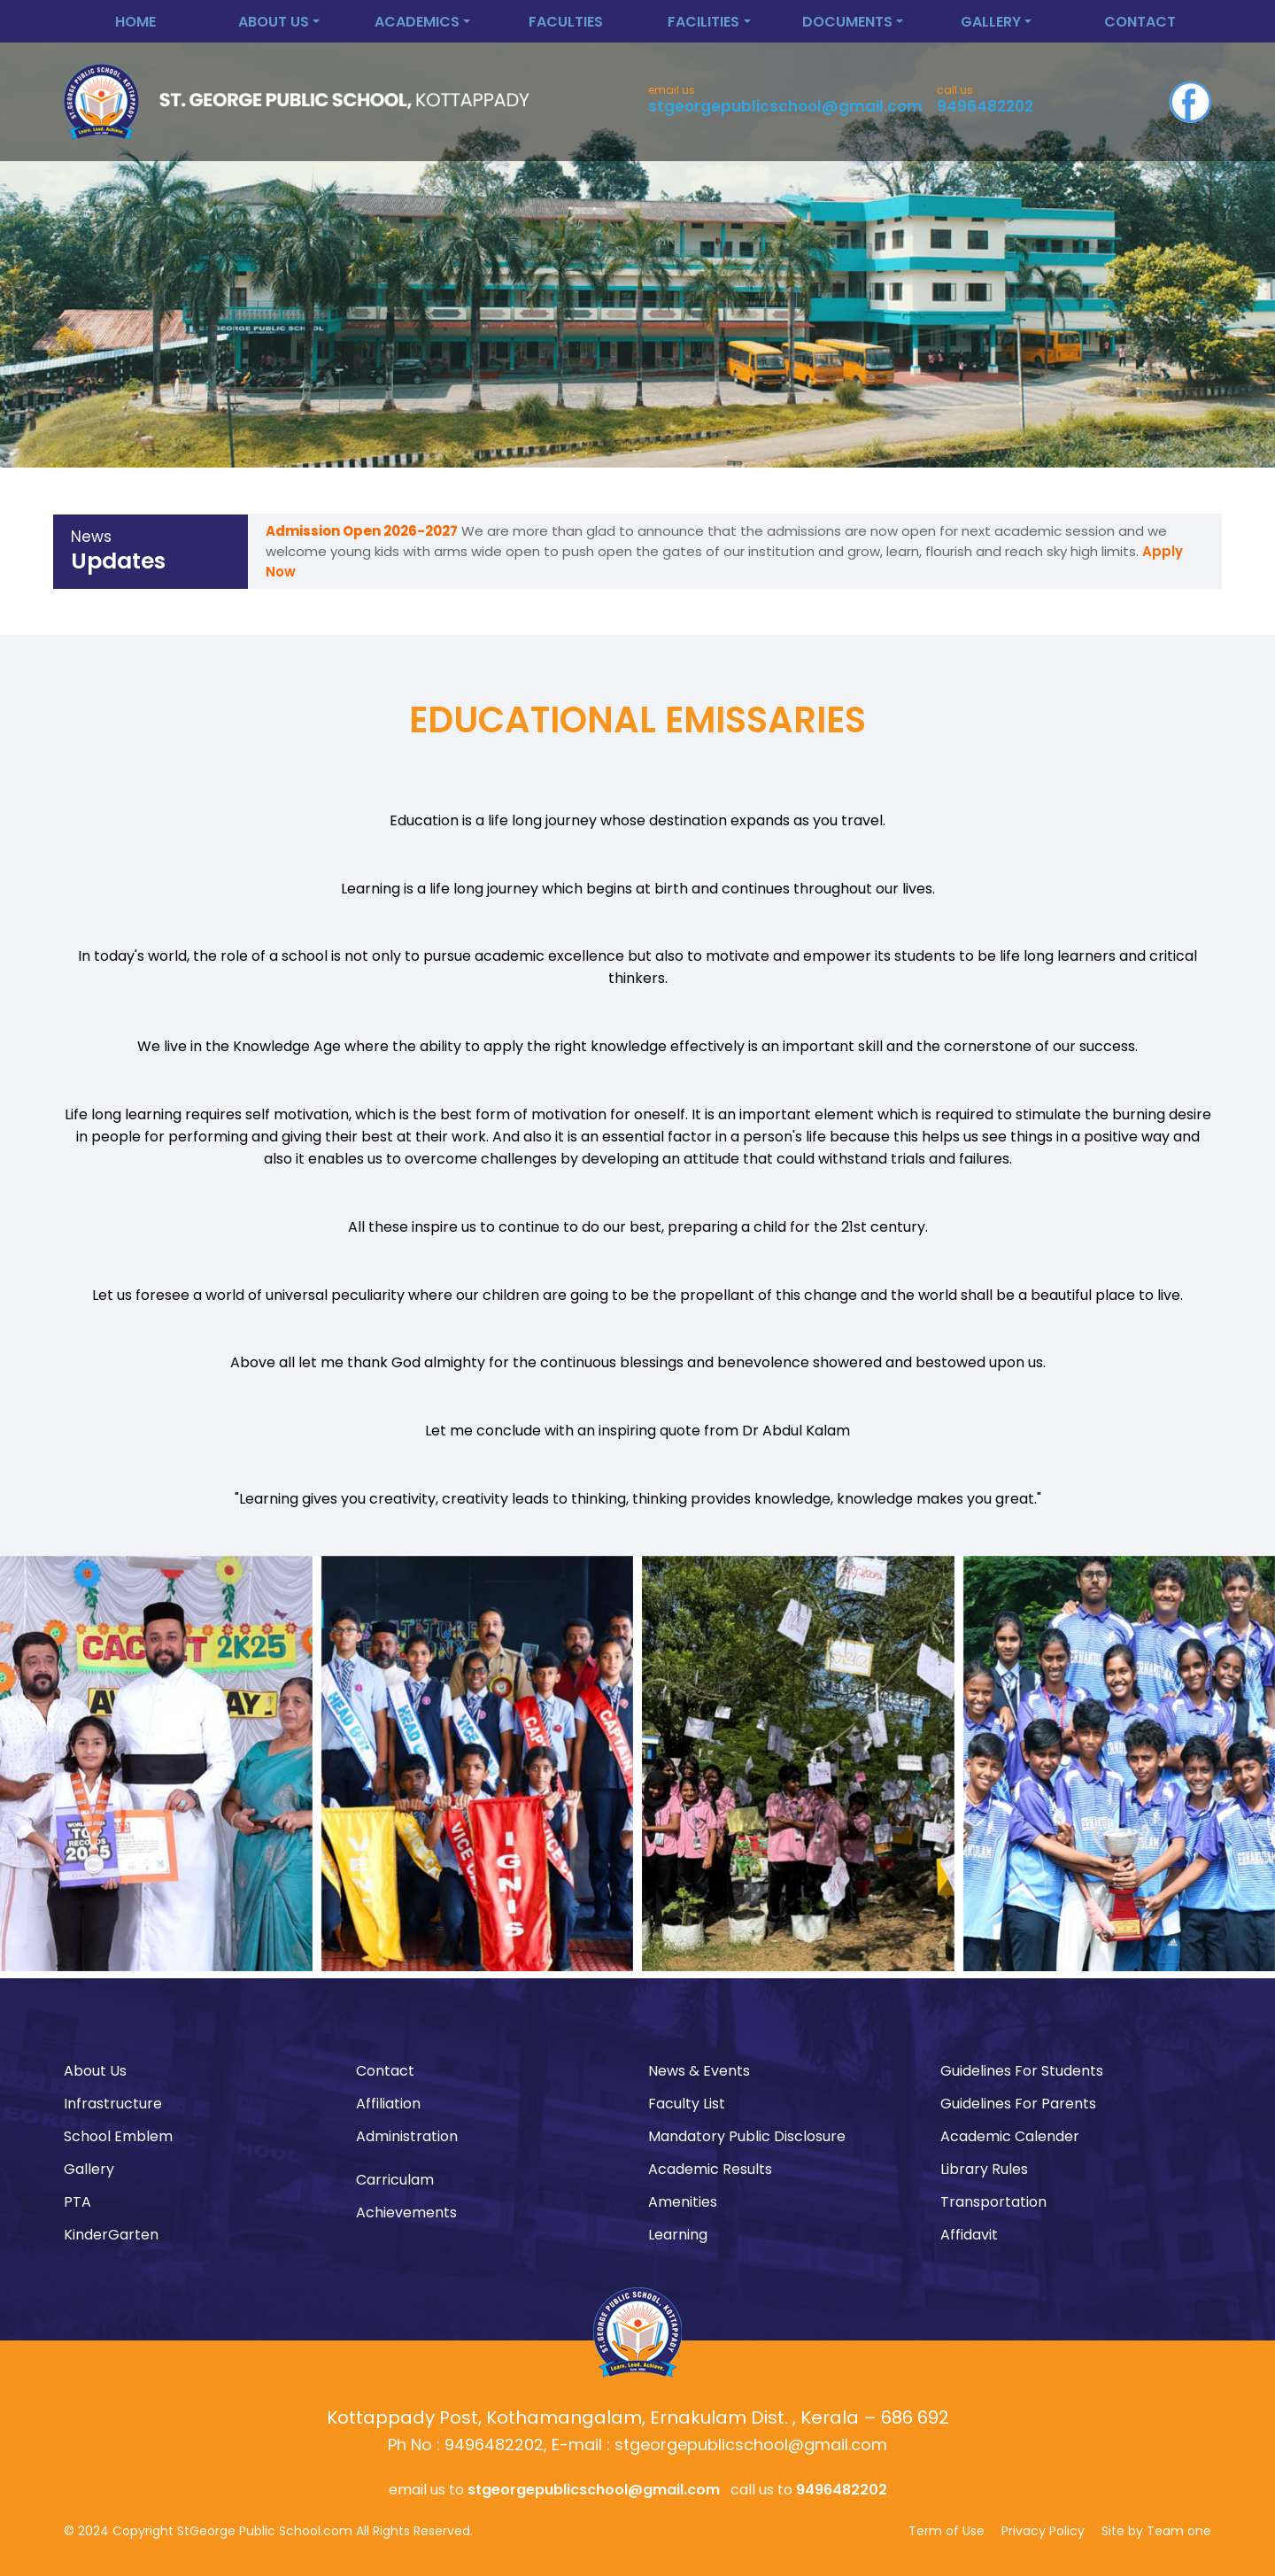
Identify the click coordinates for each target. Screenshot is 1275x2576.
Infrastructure (113, 2103)
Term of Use (946, 2531)
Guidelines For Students (1021, 2071)
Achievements (406, 2212)
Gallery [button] (991, 22)
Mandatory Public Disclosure (747, 2136)
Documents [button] (847, 22)
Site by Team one (1156, 2531)
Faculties (566, 22)
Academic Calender (1009, 2136)
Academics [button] (417, 22)
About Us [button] (273, 22)
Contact (1140, 22)
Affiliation (388, 2103)
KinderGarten (111, 2234)
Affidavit (969, 2234)
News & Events (699, 2071)
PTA (77, 2202)
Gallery (89, 2169)
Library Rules (984, 2169)
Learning (677, 2234)
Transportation (993, 2202)
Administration (407, 2136)
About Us (95, 2071)
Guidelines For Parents (1018, 2103)
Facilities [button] (703, 22)
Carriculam (395, 2180)
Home (135, 22)
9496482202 (985, 106)
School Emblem (118, 2136)
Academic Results (710, 2169)
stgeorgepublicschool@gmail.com (785, 106)
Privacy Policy (1043, 2531)
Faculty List (686, 2103)
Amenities (682, 2202)
